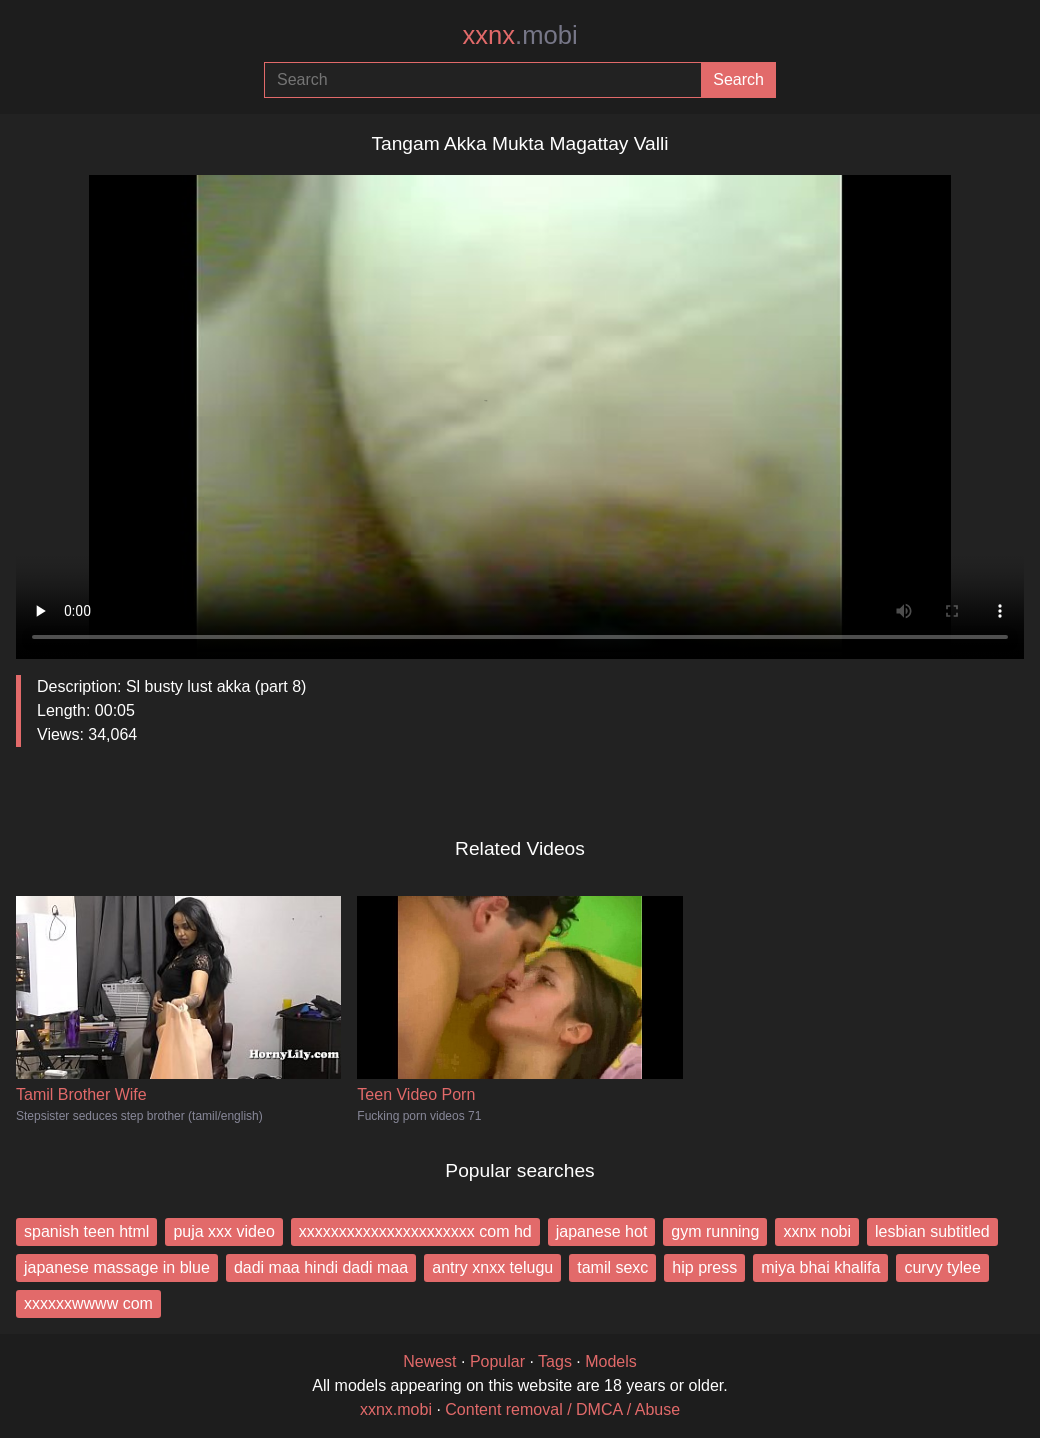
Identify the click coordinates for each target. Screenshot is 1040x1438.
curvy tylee (942, 1267)
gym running (715, 1231)
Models (611, 1361)
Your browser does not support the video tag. (520, 409)
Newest (429, 1361)
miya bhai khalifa (820, 1267)
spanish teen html (86, 1231)
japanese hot (602, 1231)
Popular (497, 1361)
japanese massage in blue (117, 1267)
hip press (704, 1267)
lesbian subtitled (932, 1231)
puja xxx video (223, 1231)
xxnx (519, 35)
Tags (555, 1361)
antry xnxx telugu (492, 1267)
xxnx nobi (817, 1231)
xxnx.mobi (396, 1409)
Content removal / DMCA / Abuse (562, 1409)
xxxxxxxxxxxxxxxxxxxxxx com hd (415, 1231)
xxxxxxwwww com (88, 1303)
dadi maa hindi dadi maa (321, 1267)
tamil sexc (612, 1267)
